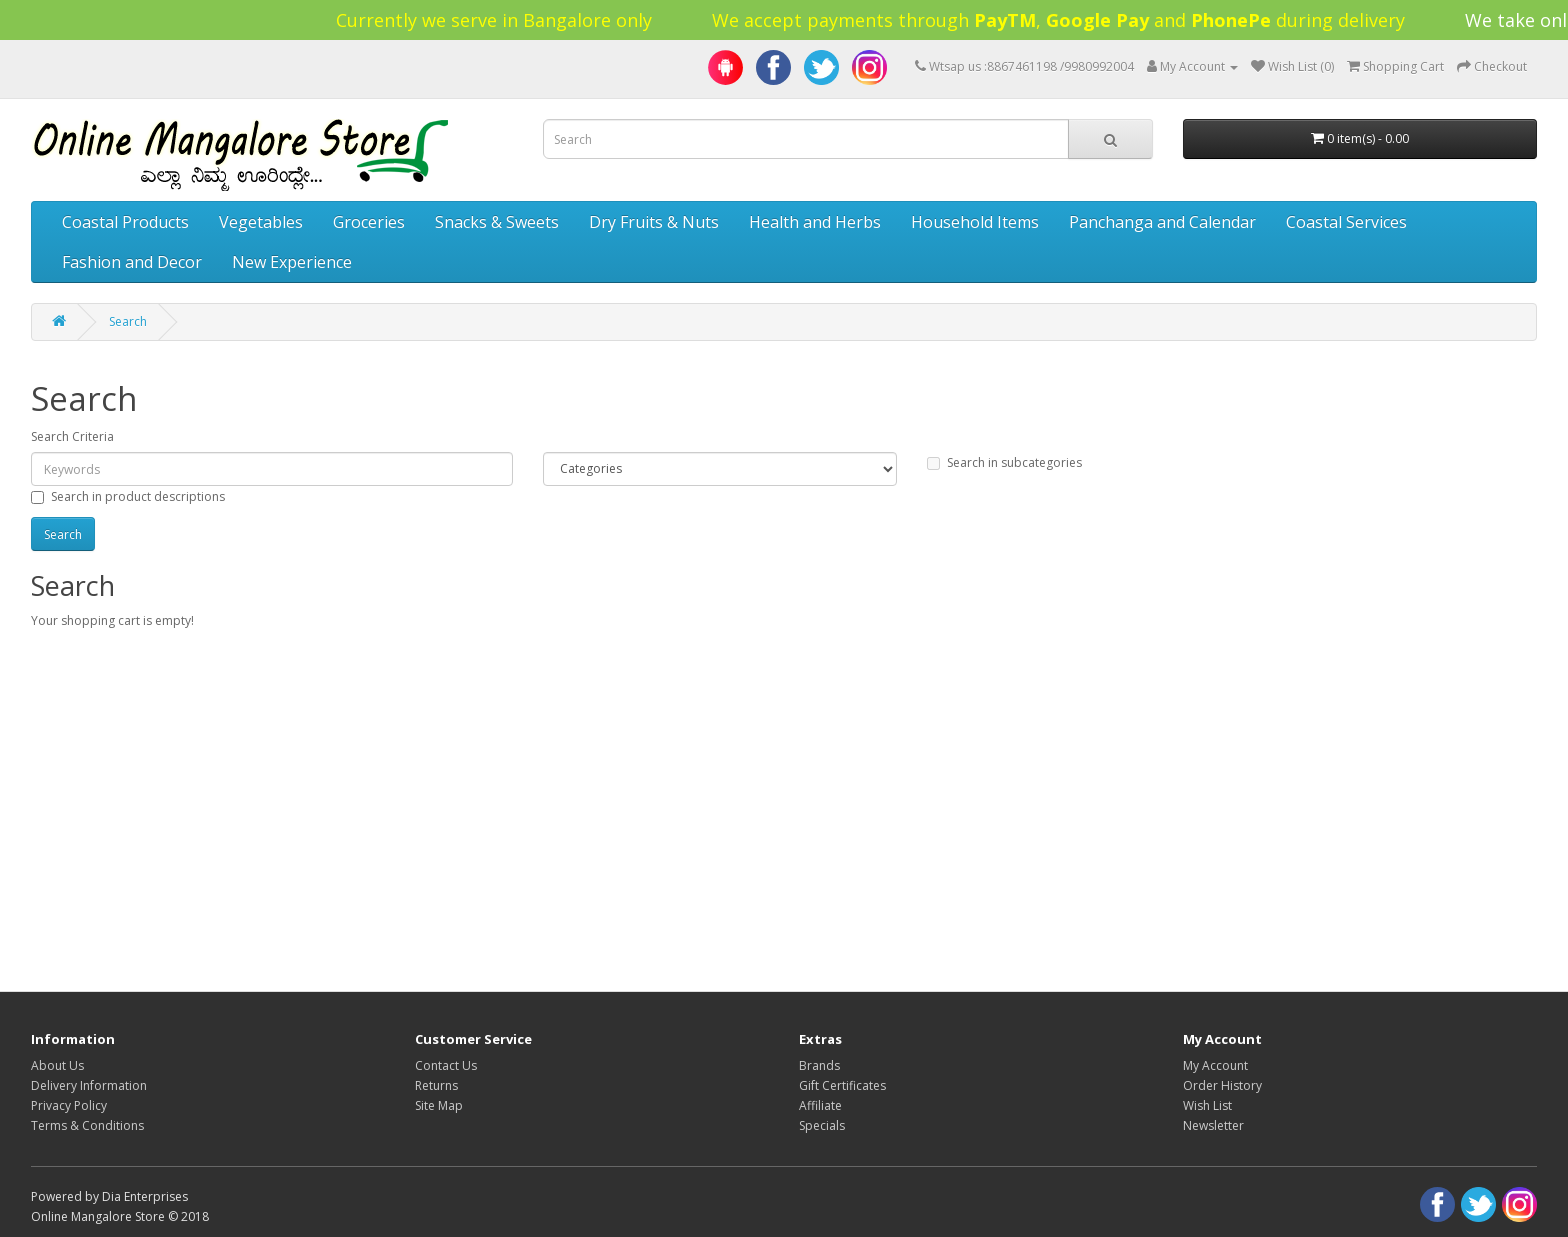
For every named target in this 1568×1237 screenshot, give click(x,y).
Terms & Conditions (87, 1125)
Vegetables (261, 222)
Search (128, 321)
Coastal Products (125, 222)
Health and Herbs (815, 222)
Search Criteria (72, 436)
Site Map (439, 1105)
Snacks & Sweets (497, 222)
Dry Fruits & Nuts (654, 222)
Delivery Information (89, 1085)
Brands (819, 1065)
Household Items (975, 222)
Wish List (1207, 1105)
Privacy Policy (69, 1105)
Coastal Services (1346, 222)
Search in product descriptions (128, 496)
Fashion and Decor (132, 262)
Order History (1222, 1085)
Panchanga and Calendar (1162, 222)
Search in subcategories (1004, 462)
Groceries (369, 222)
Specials (822, 1125)
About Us (57, 1065)
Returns (436, 1085)
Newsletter (1213, 1125)
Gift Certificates (842, 1085)
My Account (1215, 1065)
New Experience (292, 262)
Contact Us (446, 1065)
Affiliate (820, 1105)
